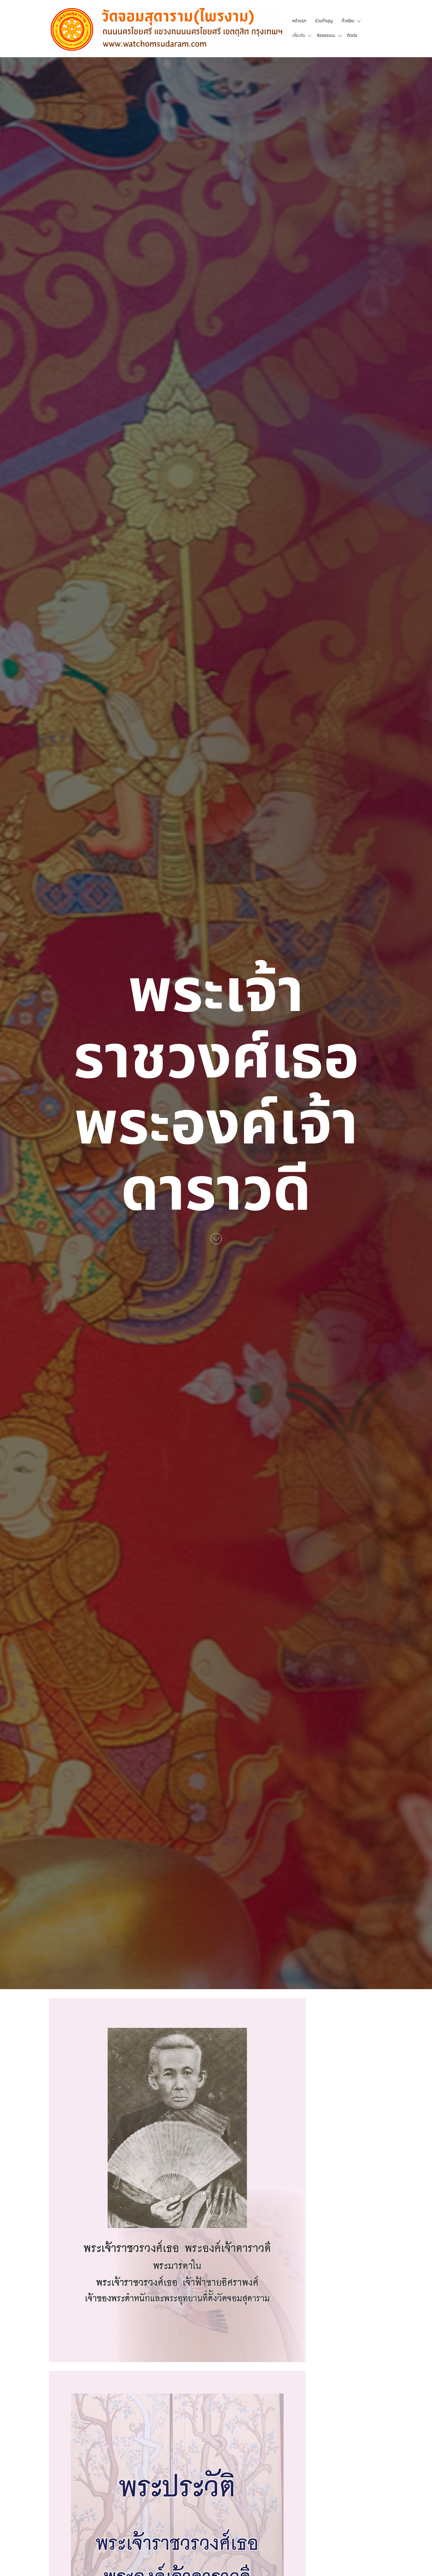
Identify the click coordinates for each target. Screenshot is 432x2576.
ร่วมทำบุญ (324, 21)
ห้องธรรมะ (326, 35)
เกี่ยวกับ (298, 35)
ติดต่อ (352, 35)
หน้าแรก (299, 21)
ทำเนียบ (347, 21)
